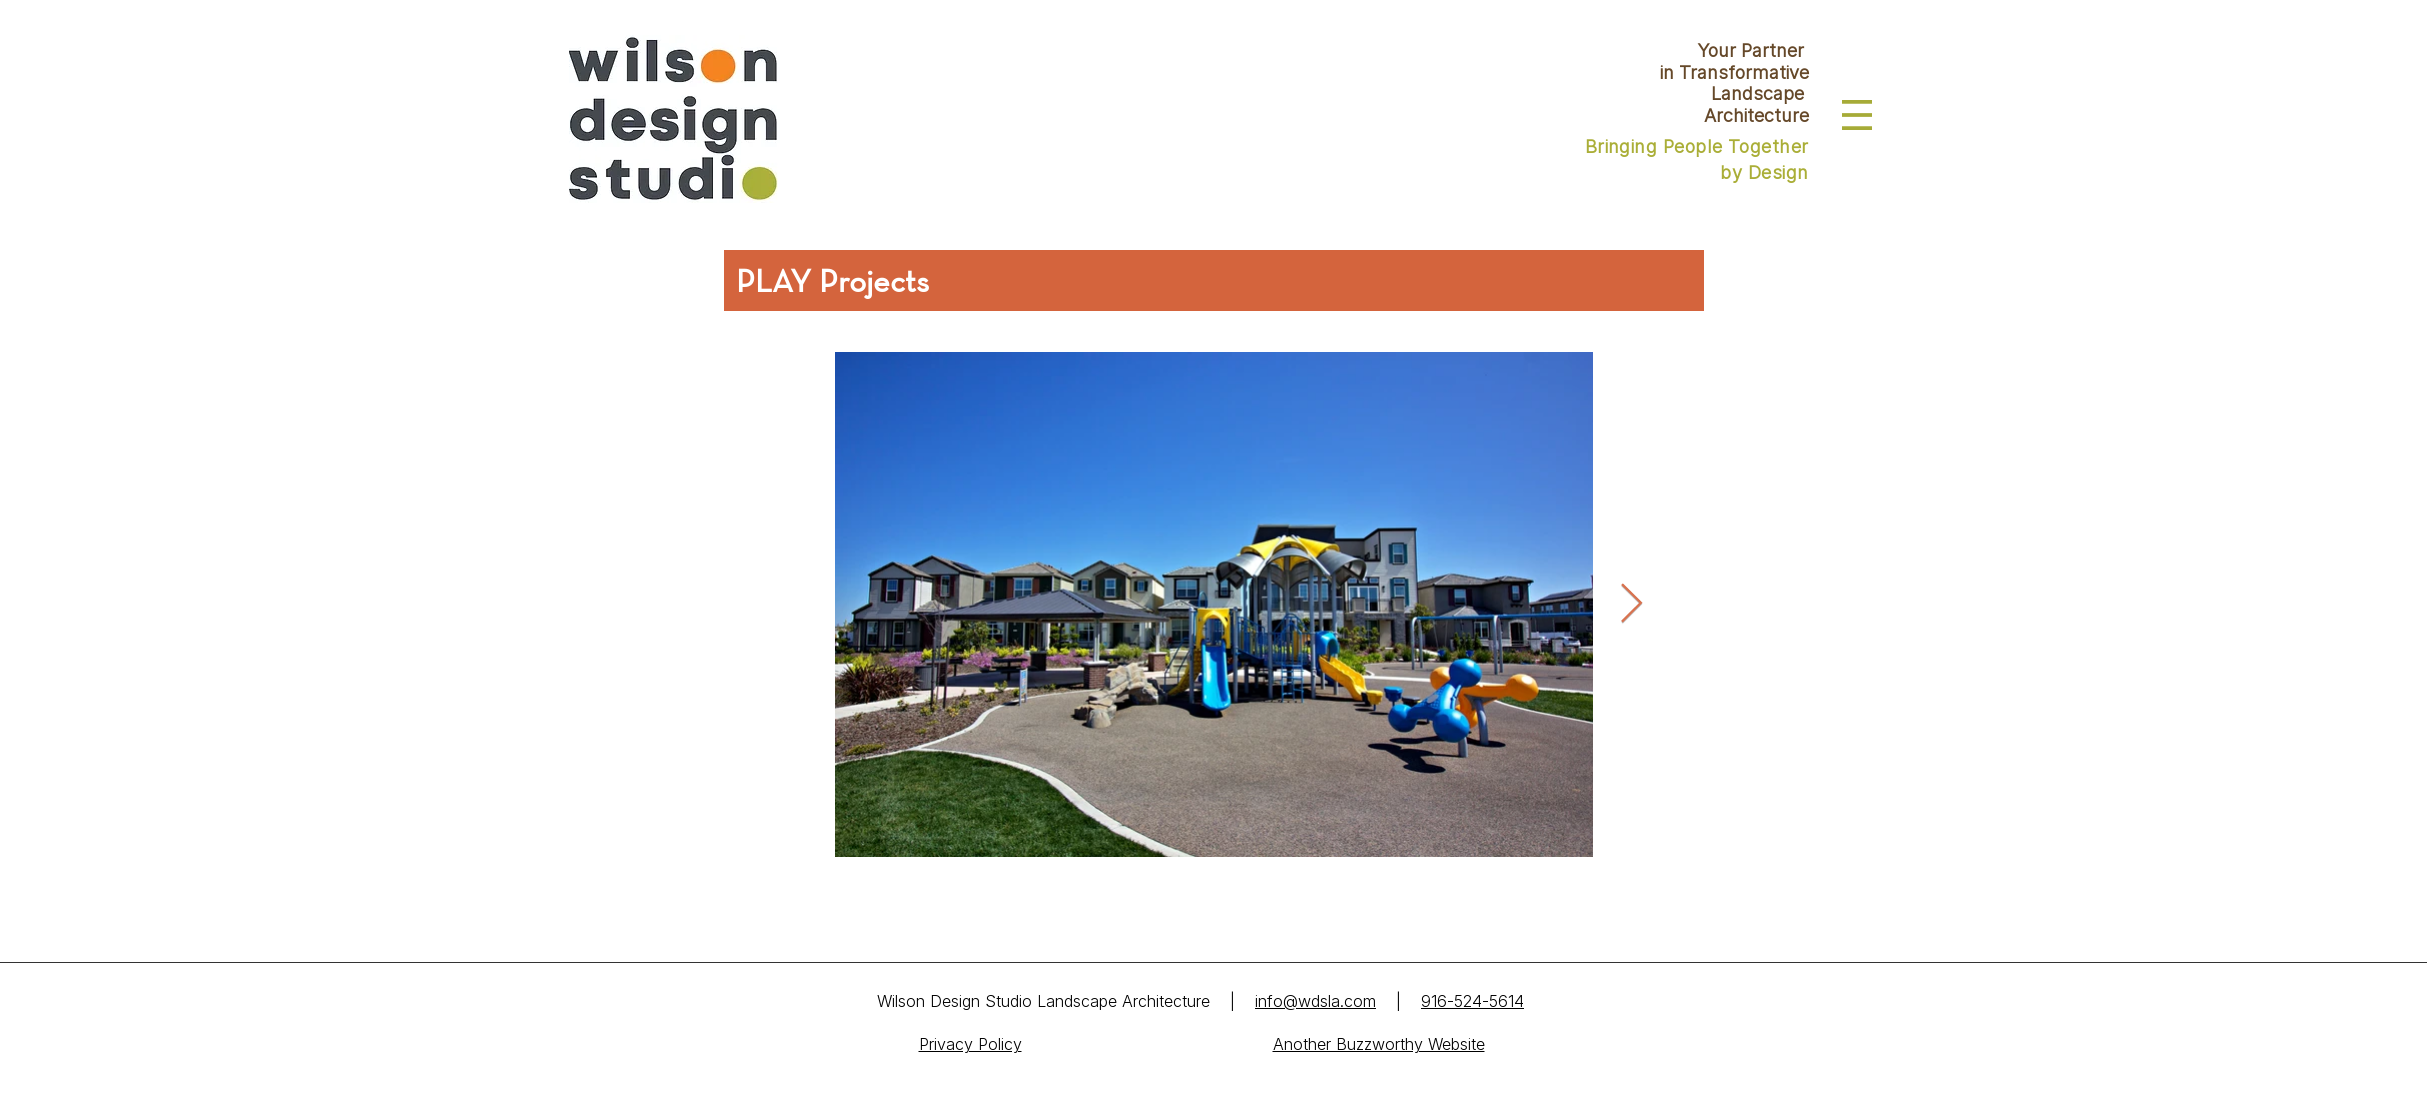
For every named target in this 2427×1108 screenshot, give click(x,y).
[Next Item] (1631, 604)
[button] (1857, 115)
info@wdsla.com (1315, 1001)
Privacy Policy (970, 1044)
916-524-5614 (1472, 1001)
